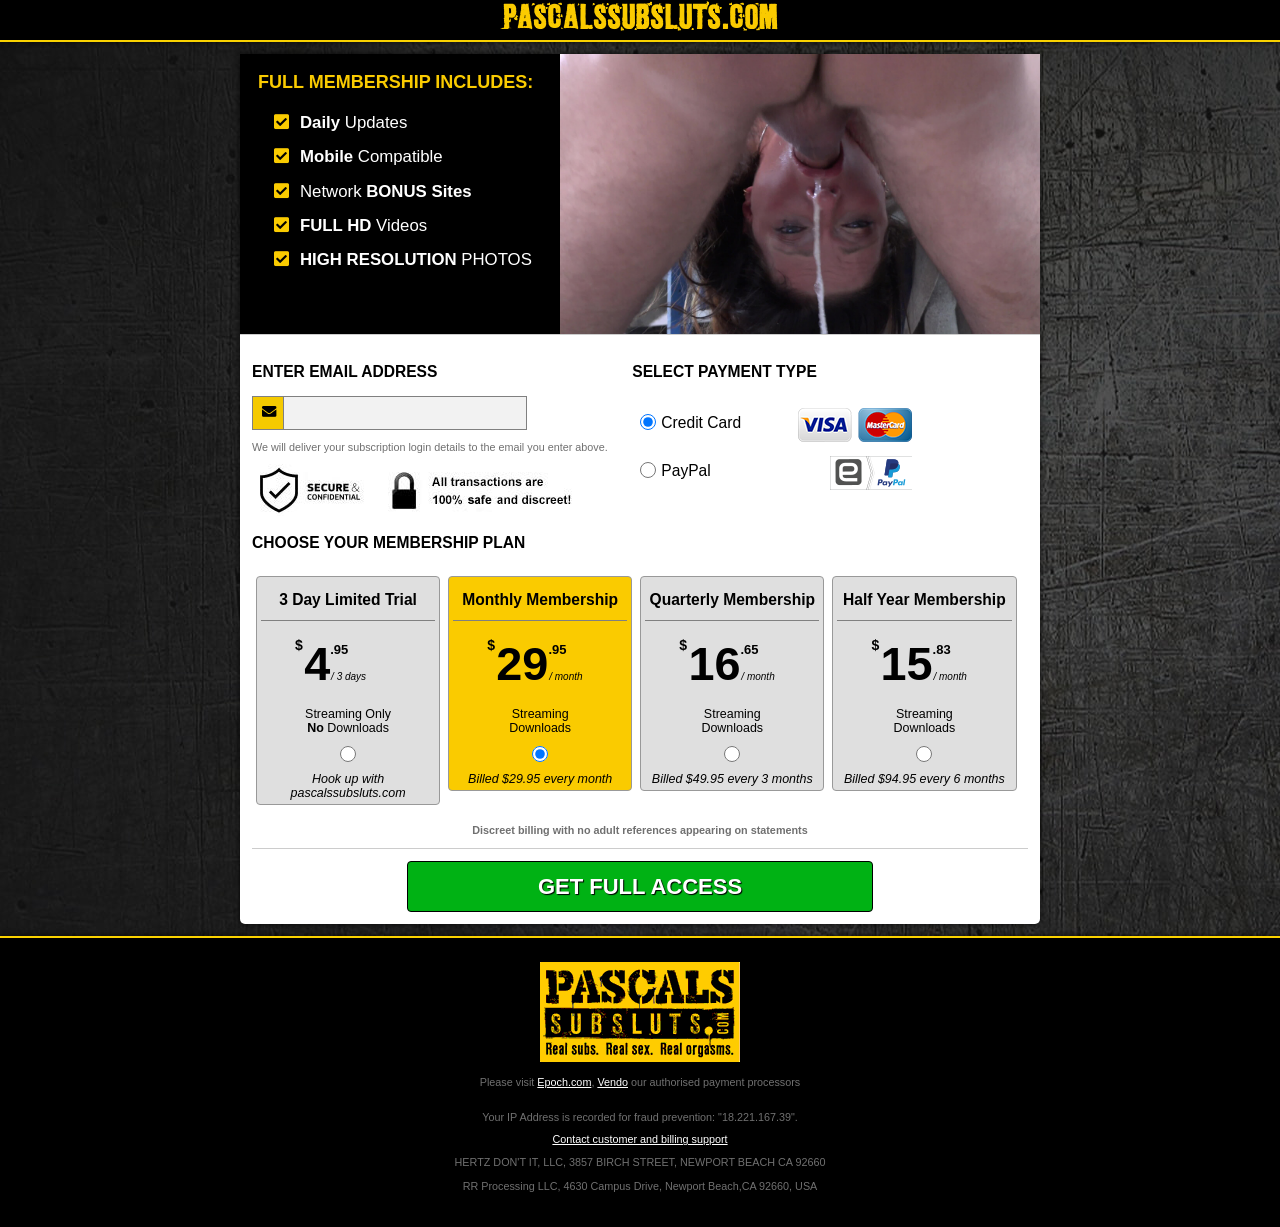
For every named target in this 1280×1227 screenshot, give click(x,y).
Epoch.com (564, 1082)
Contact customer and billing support (639, 1139)
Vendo (612, 1082)
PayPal (776, 470)
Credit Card (776, 422)
